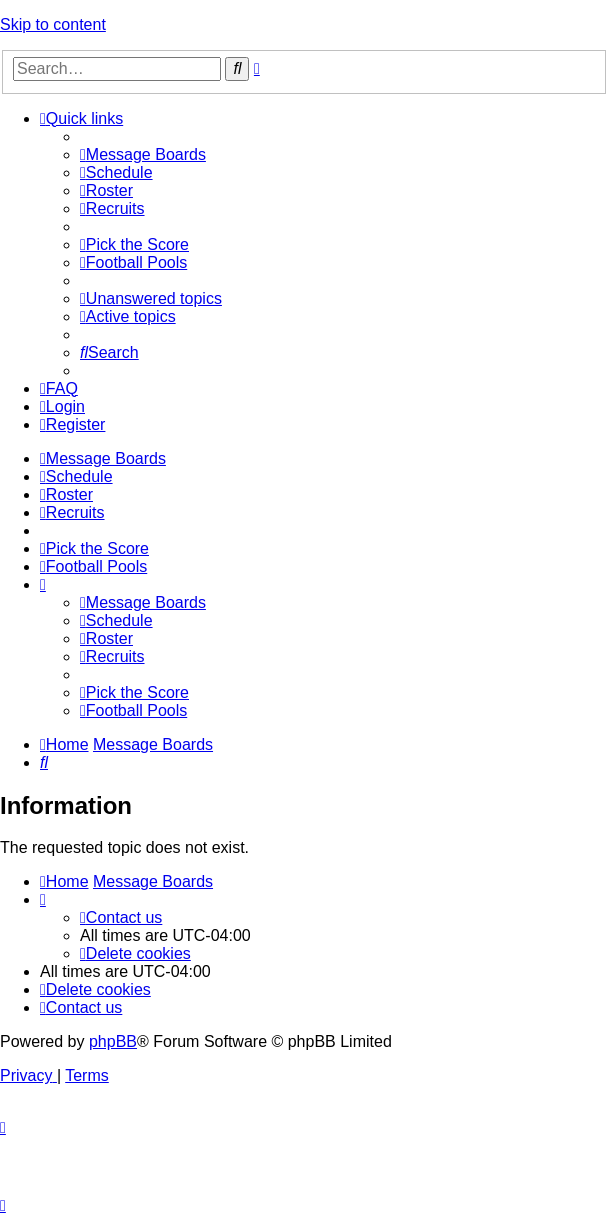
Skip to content (53, 24)
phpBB (113, 1041)
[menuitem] (143, 154)
